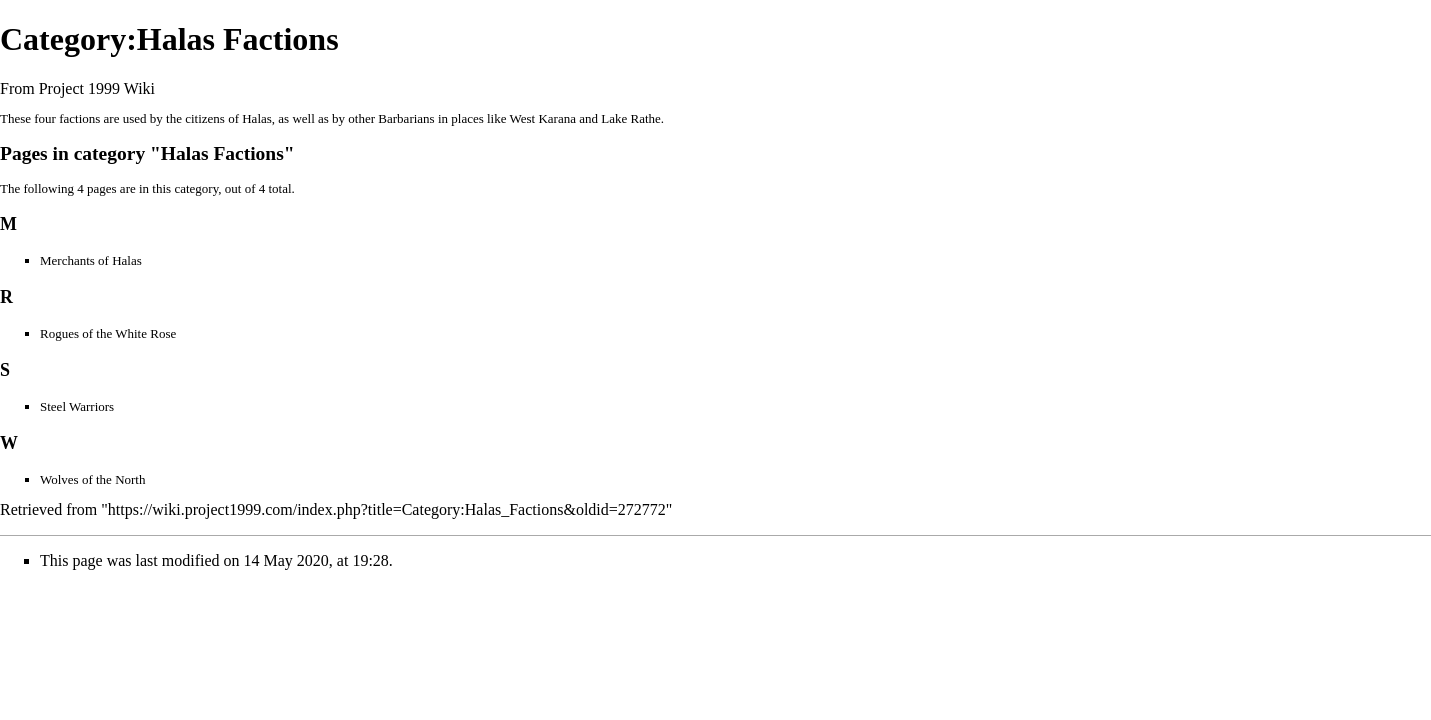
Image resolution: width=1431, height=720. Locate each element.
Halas (257, 118)
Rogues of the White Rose (108, 333)
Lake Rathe (631, 118)
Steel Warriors (77, 406)
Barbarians (406, 118)
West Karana (543, 118)
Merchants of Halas (91, 260)
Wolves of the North (92, 479)
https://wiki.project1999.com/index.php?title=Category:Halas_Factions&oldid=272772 (387, 509)
